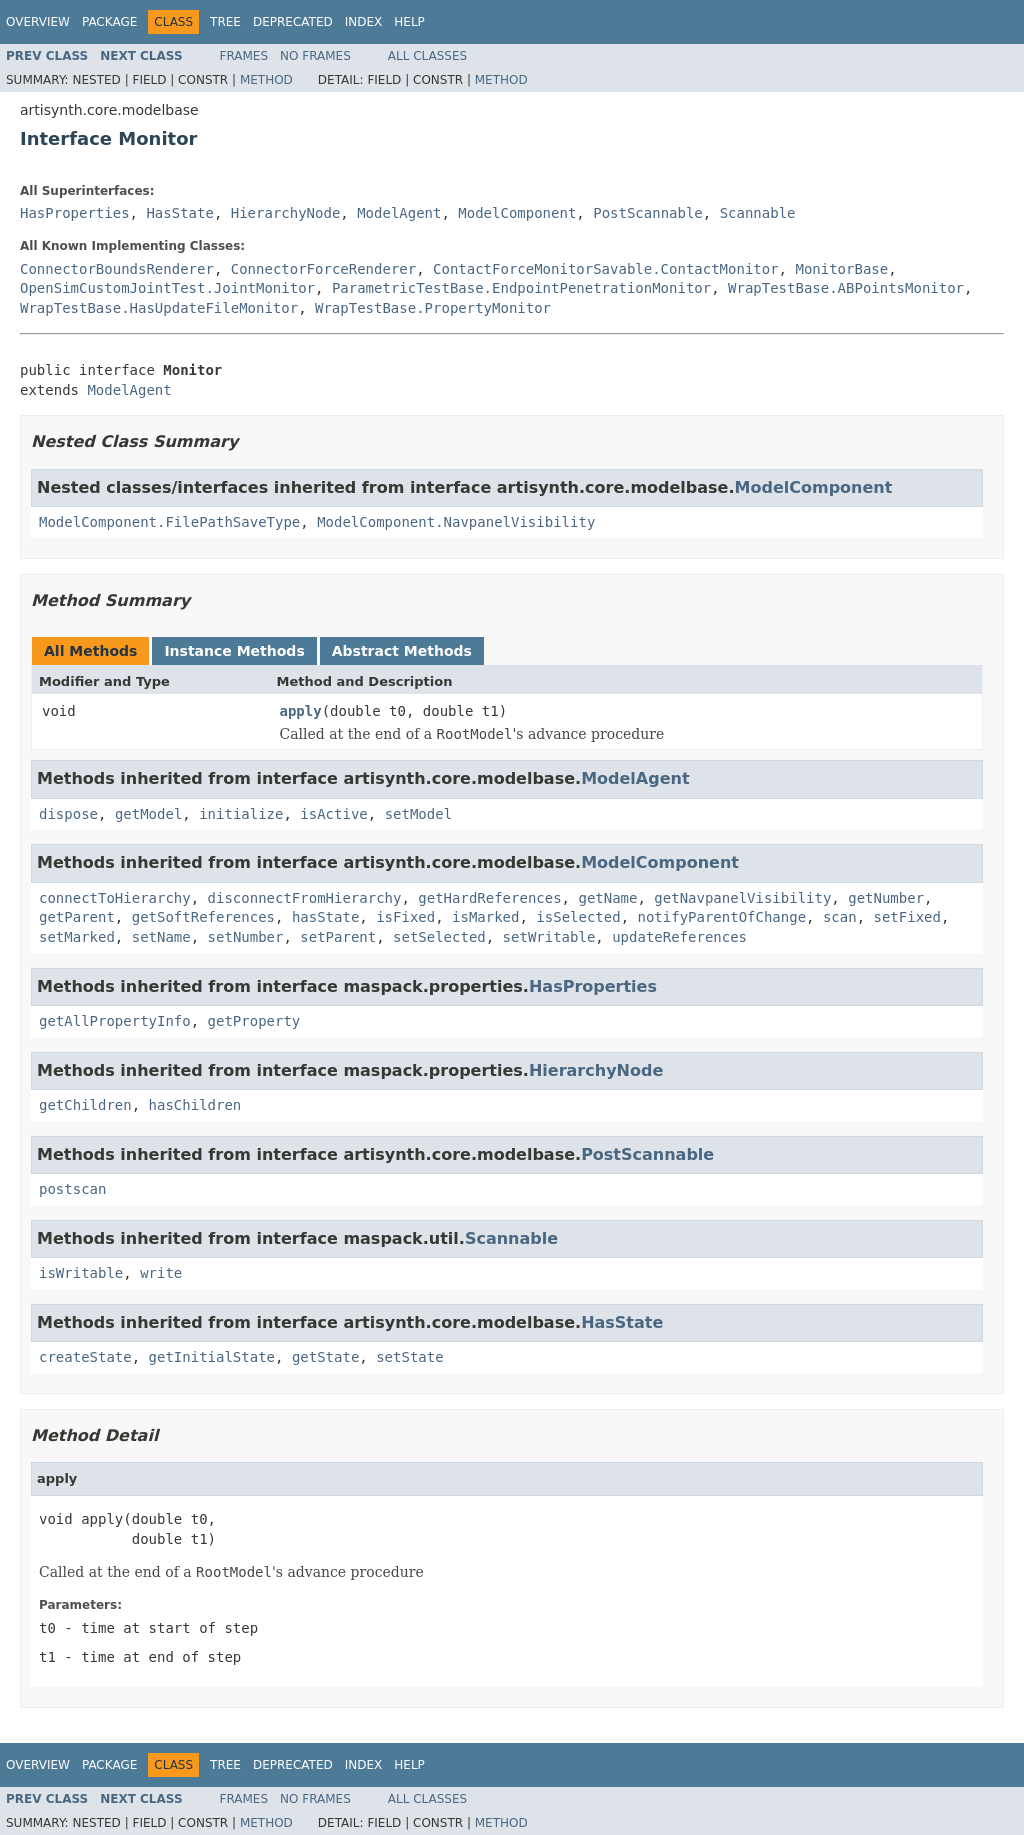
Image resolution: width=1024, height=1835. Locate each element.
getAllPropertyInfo (115, 1021)
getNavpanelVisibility (742, 898)
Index (364, 22)
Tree (225, 22)
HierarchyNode (286, 213)
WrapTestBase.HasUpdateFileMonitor (159, 308)
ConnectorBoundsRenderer (117, 269)
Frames (244, 56)
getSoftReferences (203, 917)
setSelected (439, 937)
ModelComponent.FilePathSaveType (169, 522)
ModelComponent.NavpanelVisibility (456, 522)
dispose (68, 814)
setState (409, 1357)
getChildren (85, 1105)
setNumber (246, 937)
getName (607, 898)
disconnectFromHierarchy (305, 898)
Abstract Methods (402, 651)
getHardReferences (489, 898)
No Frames (315, 56)
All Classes (427, 56)
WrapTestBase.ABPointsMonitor (846, 288)
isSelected (578, 917)
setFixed (907, 917)
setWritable (549, 937)
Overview (38, 22)
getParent (77, 917)
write (161, 1273)
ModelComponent (517, 213)
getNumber (886, 898)
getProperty (254, 1021)
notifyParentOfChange (722, 917)
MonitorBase (841, 269)
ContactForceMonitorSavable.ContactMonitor (606, 269)
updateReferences (679, 937)
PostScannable (648, 213)
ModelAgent (399, 213)
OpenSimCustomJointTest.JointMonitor (167, 288)
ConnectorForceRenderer (323, 269)
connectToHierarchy (115, 898)
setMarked (77, 937)
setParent (338, 937)
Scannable (758, 213)
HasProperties (75, 213)
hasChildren (195, 1105)
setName (161, 937)
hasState (325, 917)
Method (266, 80)
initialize (241, 814)
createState (85, 1357)
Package (109, 22)
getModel (148, 814)
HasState (179, 213)
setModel (418, 814)
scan (840, 917)
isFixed (405, 917)
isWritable (81, 1273)
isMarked (485, 917)
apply (301, 711)
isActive (333, 814)
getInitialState (212, 1357)
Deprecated (293, 22)
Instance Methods (234, 651)
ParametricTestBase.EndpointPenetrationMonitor (521, 288)
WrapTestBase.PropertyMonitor (433, 308)
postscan (72, 1189)
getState (325, 1357)
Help (409, 22)
